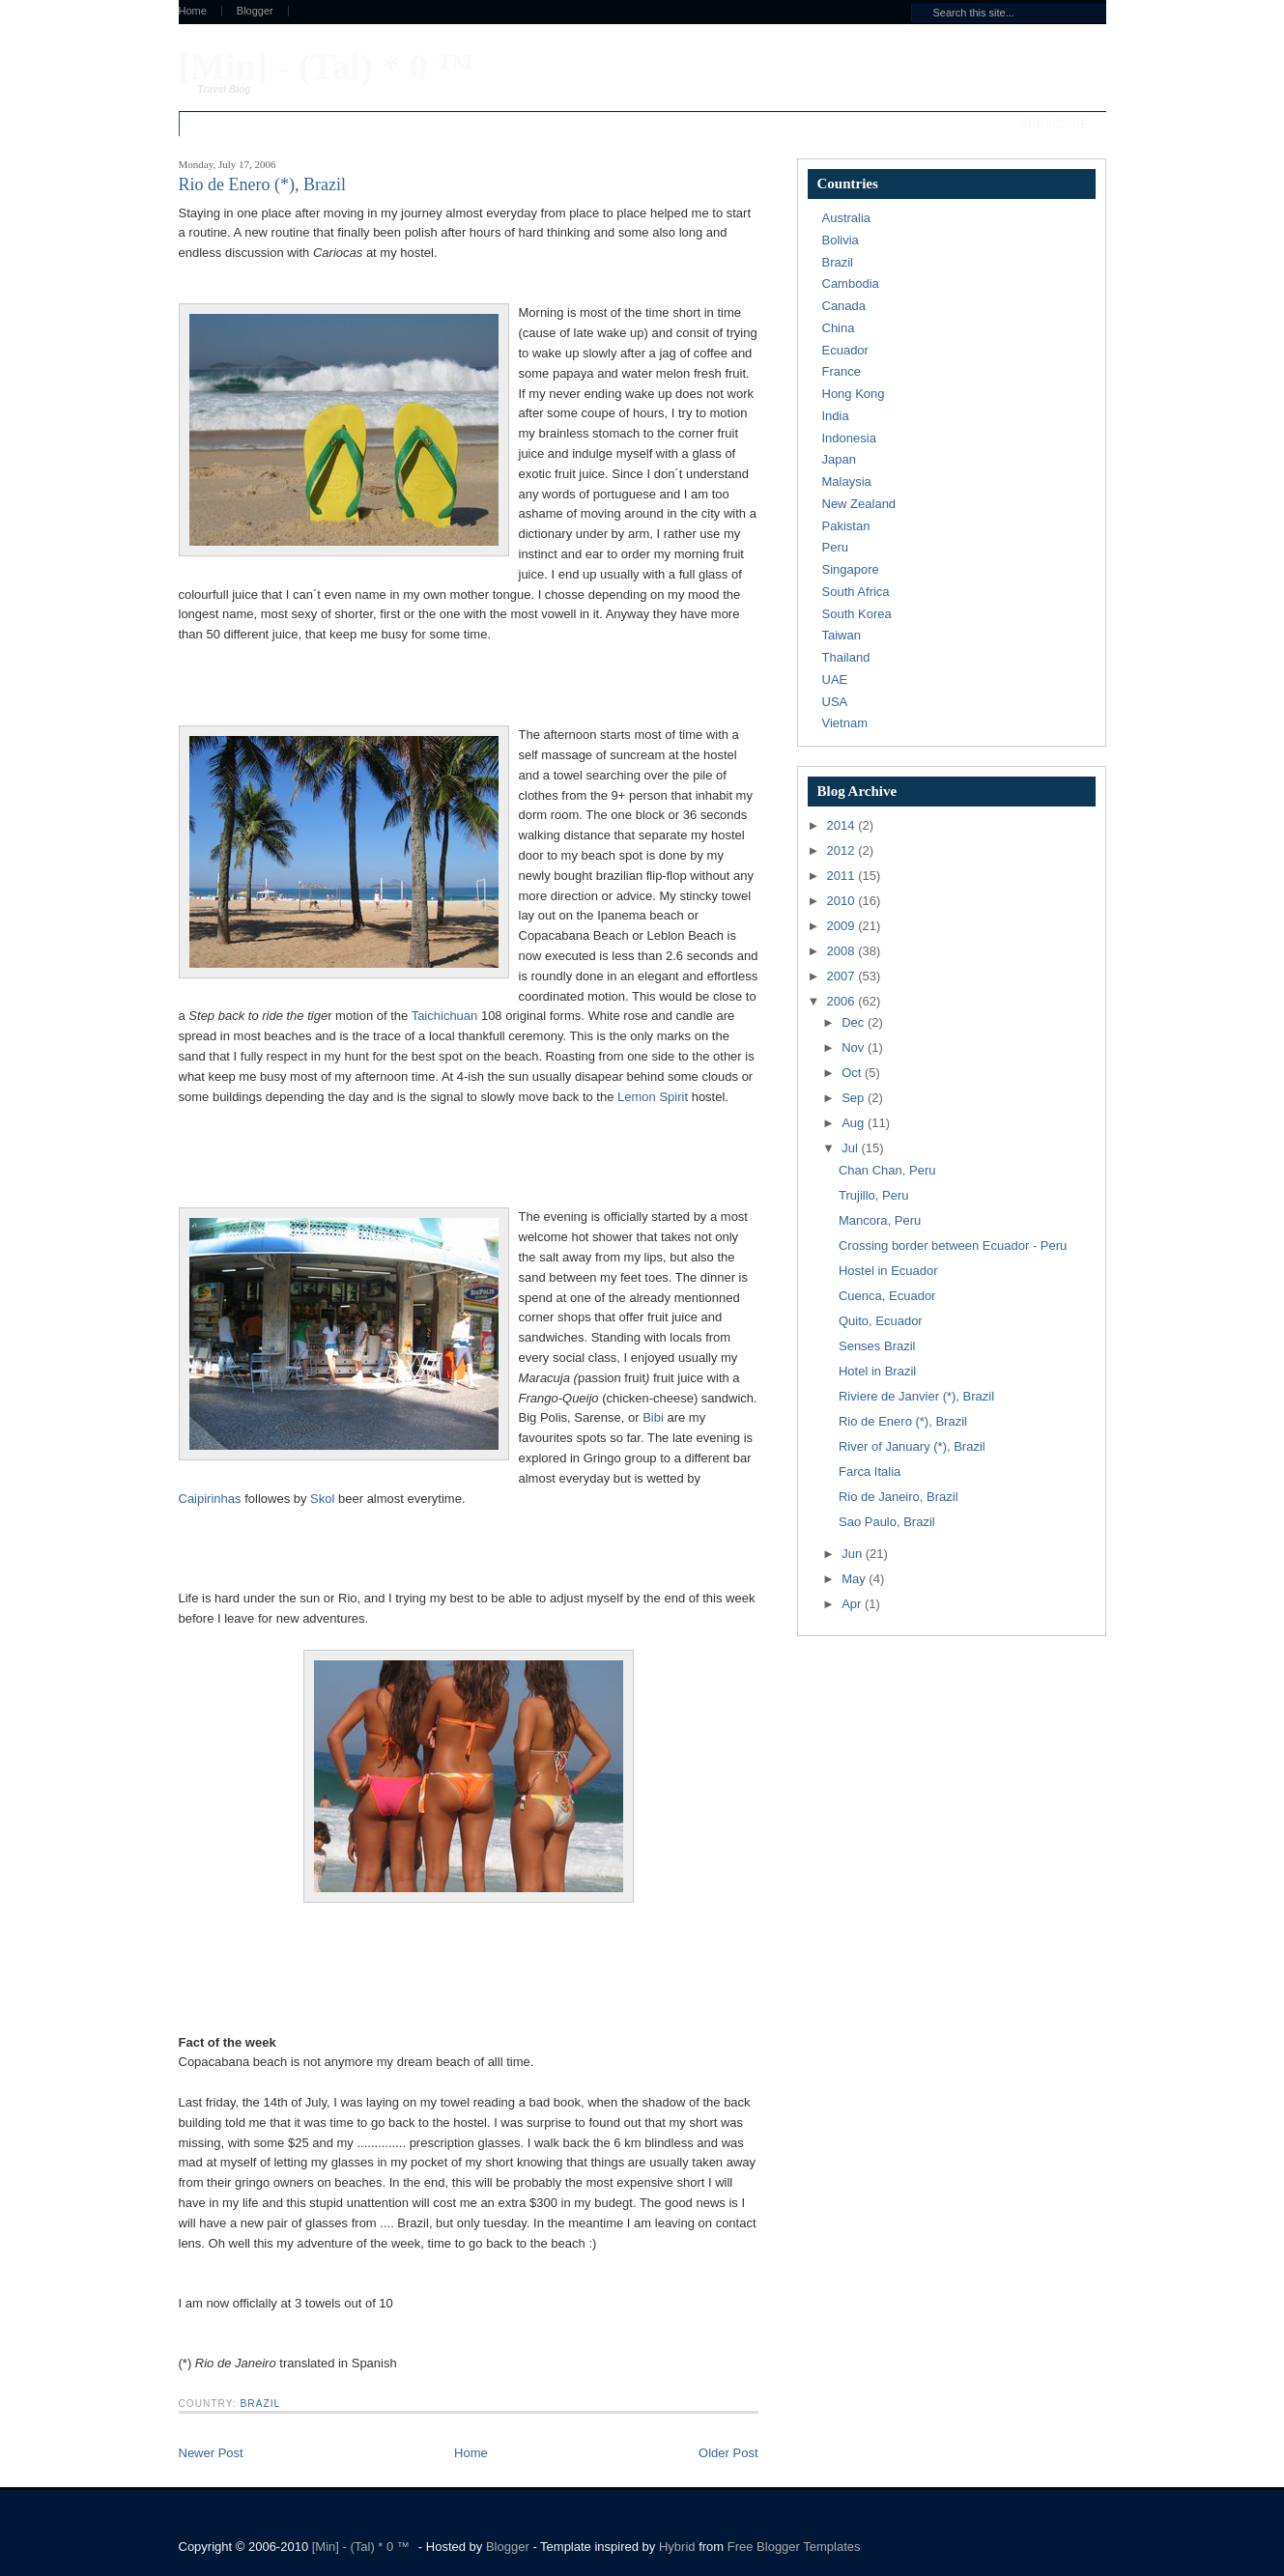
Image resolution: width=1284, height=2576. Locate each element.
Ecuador (845, 350)
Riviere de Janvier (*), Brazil (916, 1396)
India (835, 416)
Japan (839, 459)
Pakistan (846, 526)
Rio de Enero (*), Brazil (903, 1421)
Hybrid (679, 2546)
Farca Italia (869, 1471)
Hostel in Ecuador (888, 1270)
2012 (843, 850)
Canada (844, 305)
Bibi (653, 1417)
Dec (855, 1022)
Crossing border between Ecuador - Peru (953, 1245)
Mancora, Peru (880, 1220)
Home (193, 11)
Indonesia (849, 438)
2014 (843, 825)
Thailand (846, 657)
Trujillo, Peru (873, 1195)
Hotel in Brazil (877, 1371)
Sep (855, 1097)
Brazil (261, 2403)
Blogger (255, 11)
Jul (851, 1148)
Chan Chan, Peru (887, 1170)
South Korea (857, 614)
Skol (322, 1498)
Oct (853, 1072)
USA (835, 701)
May (855, 1578)
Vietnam (845, 723)
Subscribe (1054, 124)
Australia (846, 218)
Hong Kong (853, 393)
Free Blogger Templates (794, 2546)
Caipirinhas (210, 1498)
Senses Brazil (877, 1346)
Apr (853, 1604)
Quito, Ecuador (881, 1321)
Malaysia (846, 481)
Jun (854, 1553)
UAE (835, 679)
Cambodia (850, 283)
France (841, 371)
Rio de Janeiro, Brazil (898, 1496)
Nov (855, 1047)
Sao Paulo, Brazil (887, 1521)
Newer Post (211, 2453)
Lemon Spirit (652, 1097)
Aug (855, 1123)
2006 (843, 1001)
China (838, 328)
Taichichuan (445, 1015)
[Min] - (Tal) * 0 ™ (326, 66)
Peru (835, 547)
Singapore (850, 569)
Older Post (728, 2453)
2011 (843, 875)
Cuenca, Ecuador (887, 1295)
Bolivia (840, 240)
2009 (843, 926)
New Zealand (859, 503)
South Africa (856, 591)
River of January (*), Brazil (912, 1446)
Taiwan (841, 635)
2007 (843, 976)
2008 (843, 951)
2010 (843, 900)
